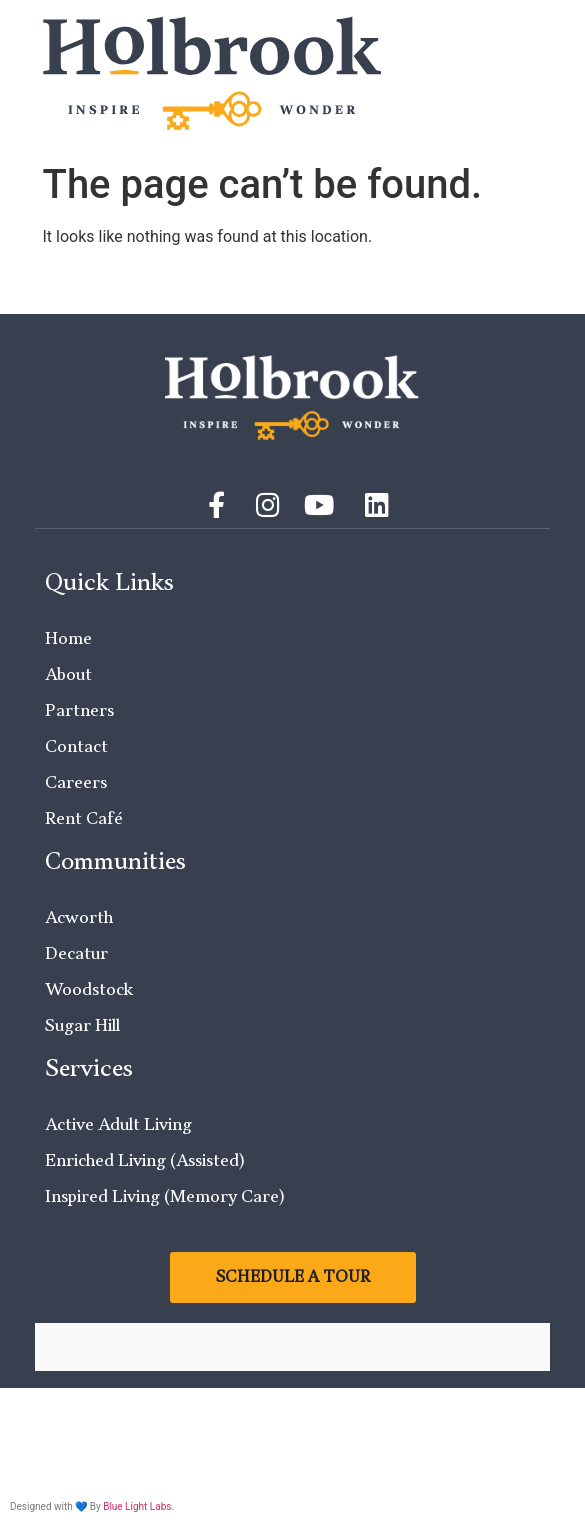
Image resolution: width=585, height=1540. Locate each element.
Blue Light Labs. (138, 1506)
